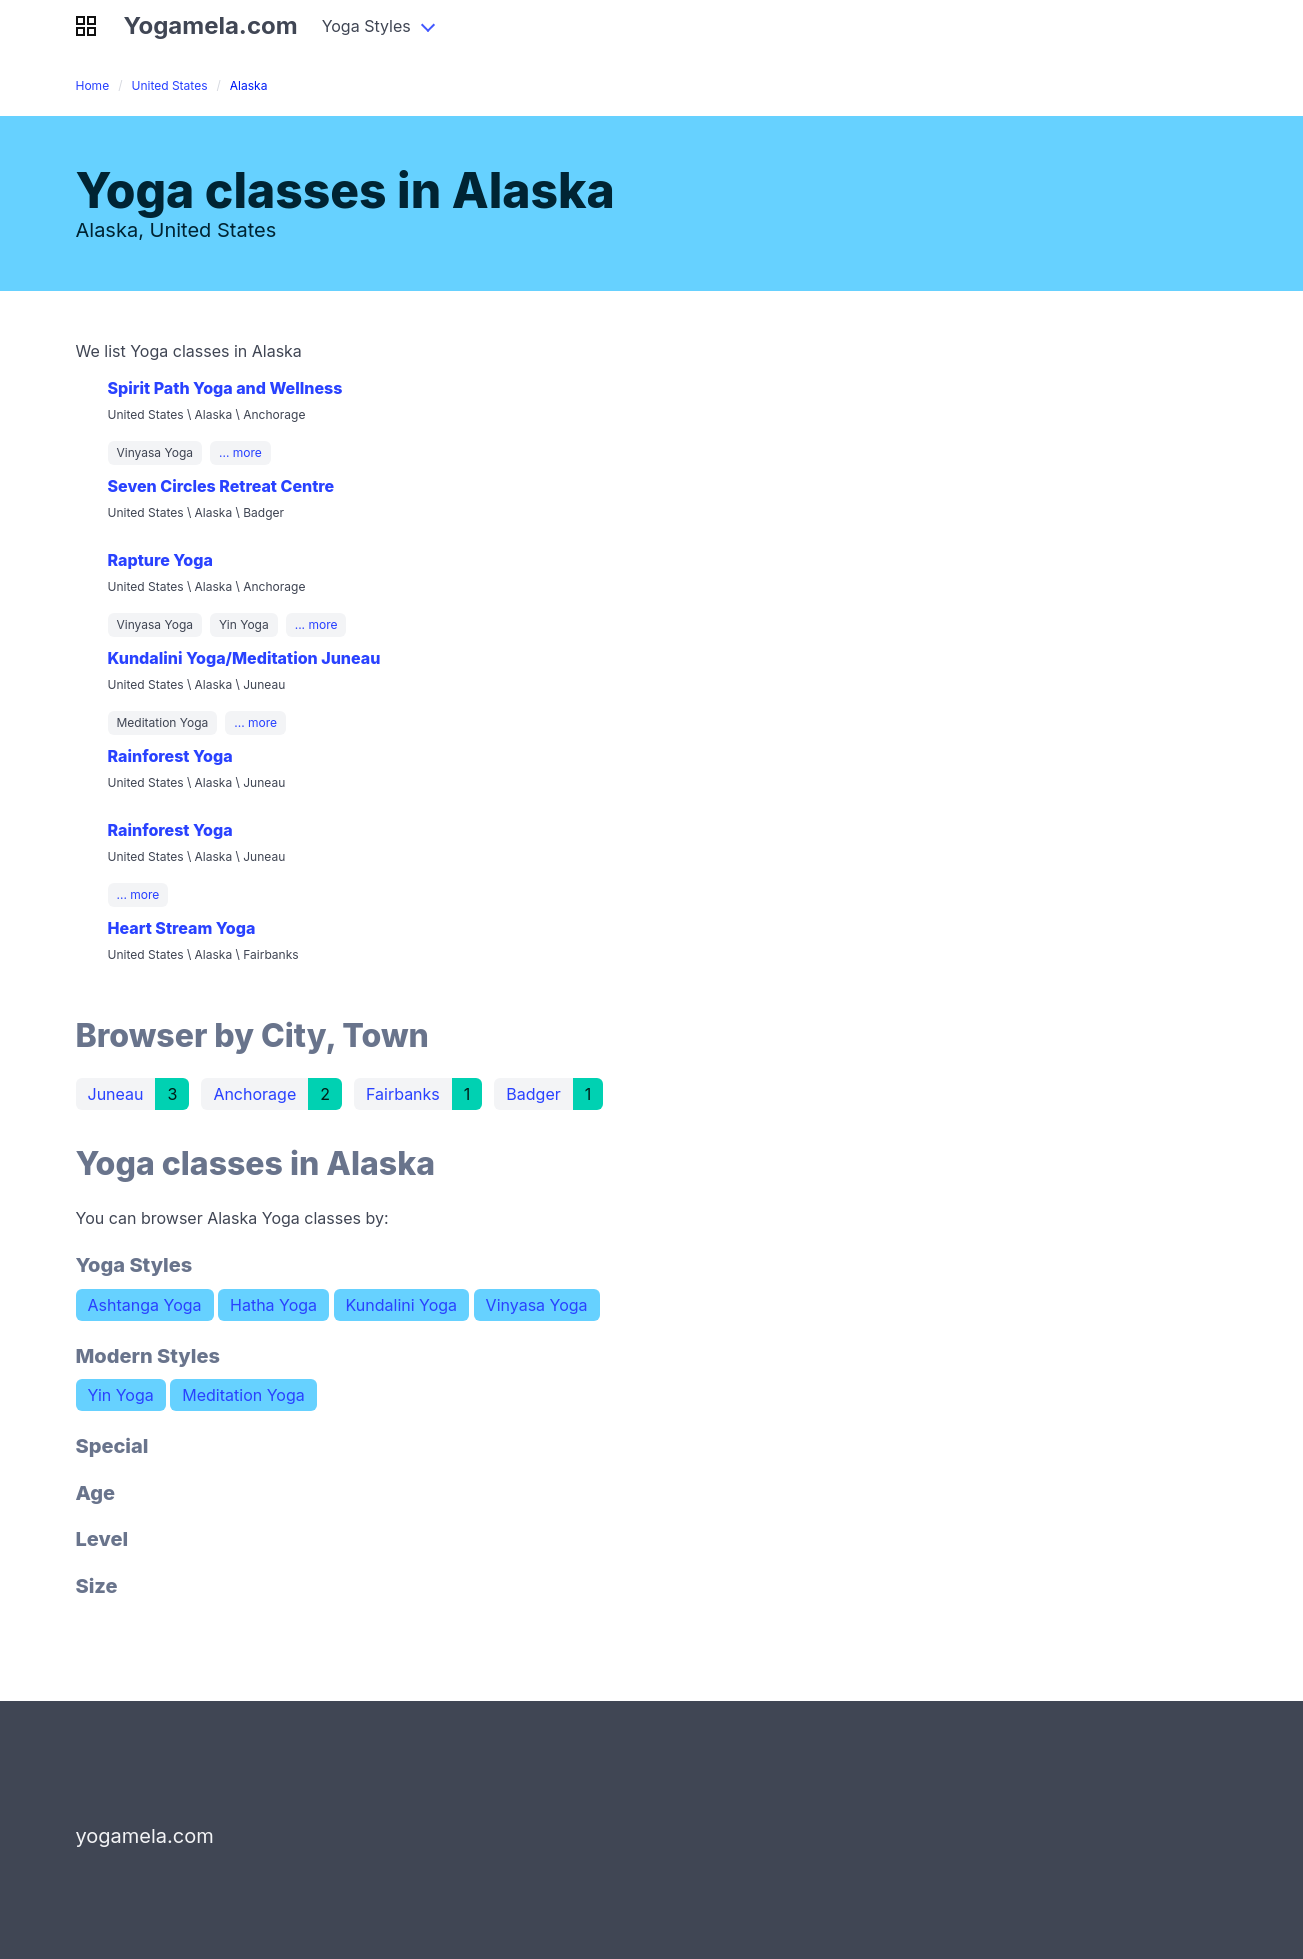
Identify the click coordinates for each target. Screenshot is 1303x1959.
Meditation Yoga (243, 1395)
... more (240, 452)
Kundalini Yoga (402, 1305)
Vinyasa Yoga (537, 1305)
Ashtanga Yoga (145, 1305)
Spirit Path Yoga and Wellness (225, 388)
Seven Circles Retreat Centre (221, 486)
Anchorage (254, 1094)
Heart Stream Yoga (182, 928)
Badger (533, 1094)
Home (93, 85)
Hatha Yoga (273, 1305)
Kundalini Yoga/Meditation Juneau (244, 658)
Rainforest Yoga (170, 756)
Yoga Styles (366, 26)
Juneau (116, 1094)
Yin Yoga (121, 1395)
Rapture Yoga (160, 560)
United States (169, 85)
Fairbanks (403, 1094)
